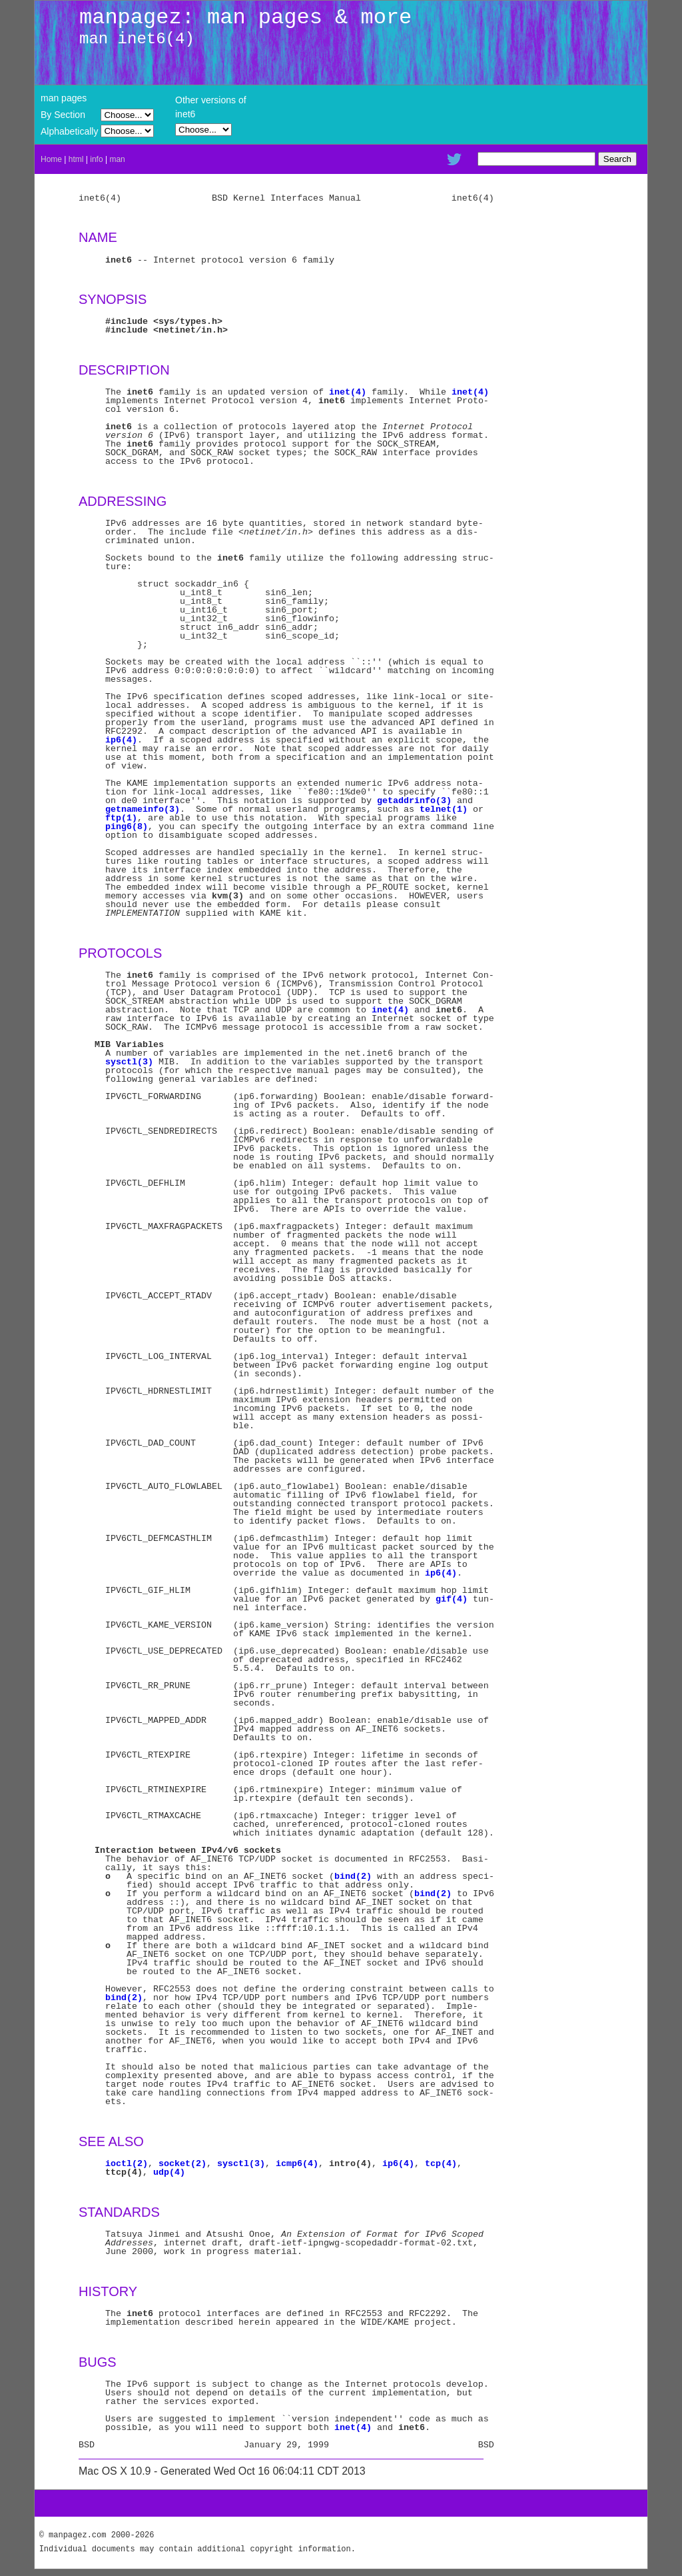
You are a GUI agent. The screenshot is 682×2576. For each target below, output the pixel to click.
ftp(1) (121, 818)
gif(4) (452, 1599)
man (117, 159)
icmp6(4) (297, 2163)
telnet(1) (444, 809)
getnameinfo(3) (142, 809)
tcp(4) (441, 2163)
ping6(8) (126, 826)
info (96, 159)
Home (51, 159)
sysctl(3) (129, 1062)
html (76, 159)
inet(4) (347, 392)
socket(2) (182, 2163)
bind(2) (353, 1876)
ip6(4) (121, 740)
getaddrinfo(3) (414, 800)
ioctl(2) (126, 2163)
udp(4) (169, 2172)
